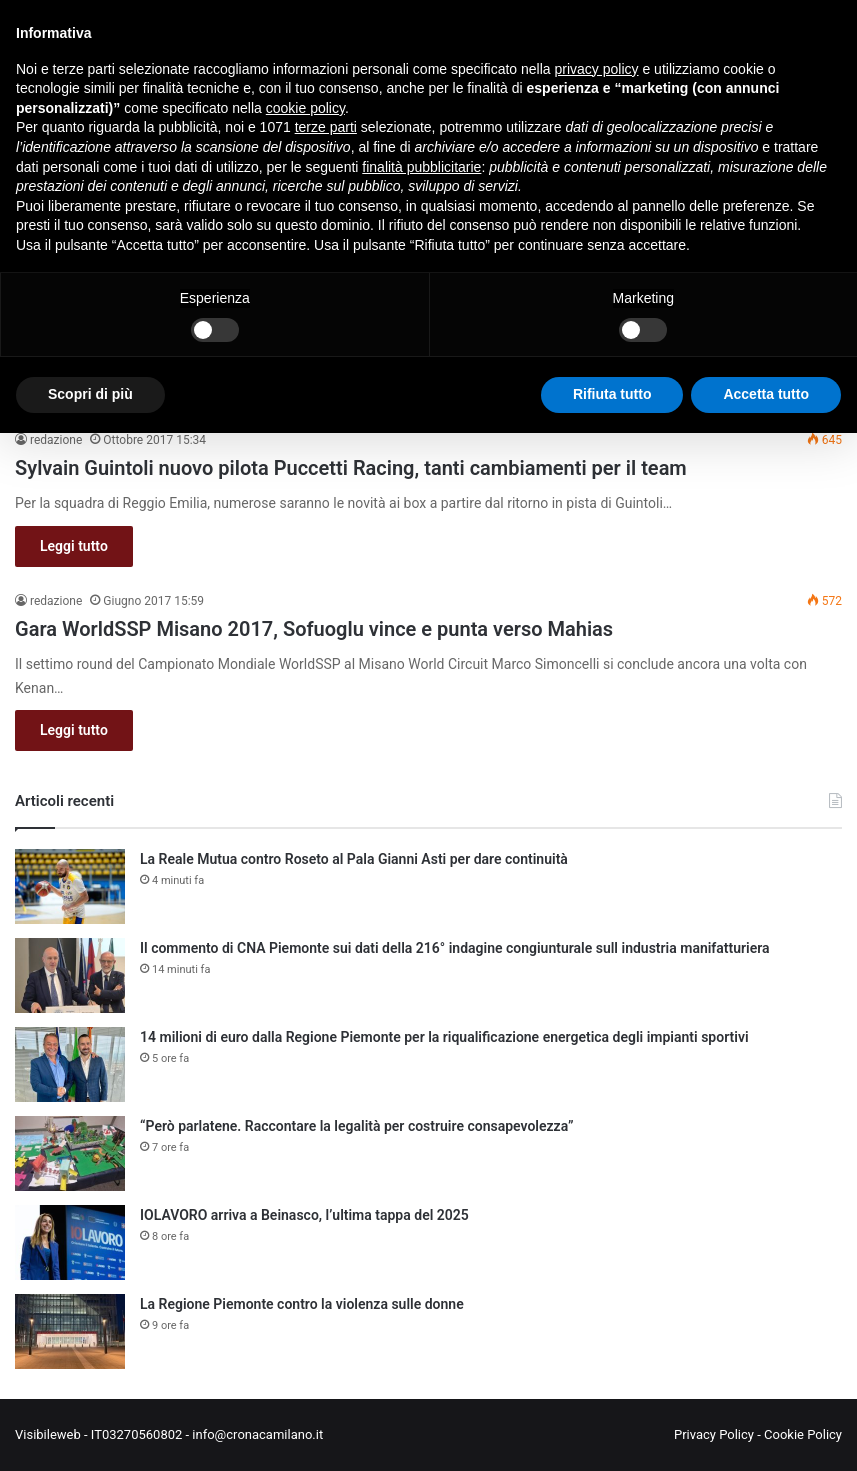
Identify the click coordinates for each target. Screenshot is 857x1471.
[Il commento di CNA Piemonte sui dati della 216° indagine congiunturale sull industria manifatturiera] (70, 975)
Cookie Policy (803, 1434)
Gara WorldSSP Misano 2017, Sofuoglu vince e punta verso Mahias (314, 629)
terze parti (326, 127)
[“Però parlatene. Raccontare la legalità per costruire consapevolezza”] (70, 1153)
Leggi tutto (74, 546)
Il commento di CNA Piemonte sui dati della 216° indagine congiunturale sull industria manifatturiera (455, 948)
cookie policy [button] (305, 108)
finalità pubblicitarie (421, 167)
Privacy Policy (714, 1434)
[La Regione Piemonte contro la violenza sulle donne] (70, 1331)
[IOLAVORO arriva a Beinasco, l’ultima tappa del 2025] (70, 1242)
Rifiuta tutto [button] (612, 394)
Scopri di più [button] (90, 394)
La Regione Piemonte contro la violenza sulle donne (302, 1304)
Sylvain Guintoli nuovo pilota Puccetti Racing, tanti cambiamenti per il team (351, 468)
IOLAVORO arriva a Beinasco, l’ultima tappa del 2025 (304, 1215)
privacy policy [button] (597, 69)
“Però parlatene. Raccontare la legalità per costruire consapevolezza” (356, 1126)
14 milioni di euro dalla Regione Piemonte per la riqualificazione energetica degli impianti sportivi (444, 1037)
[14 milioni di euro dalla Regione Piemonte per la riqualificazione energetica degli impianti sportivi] (70, 1064)
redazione (56, 440)
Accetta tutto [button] (766, 394)
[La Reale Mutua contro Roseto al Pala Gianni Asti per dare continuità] (70, 886)
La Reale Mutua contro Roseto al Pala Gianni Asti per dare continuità (354, 859)
